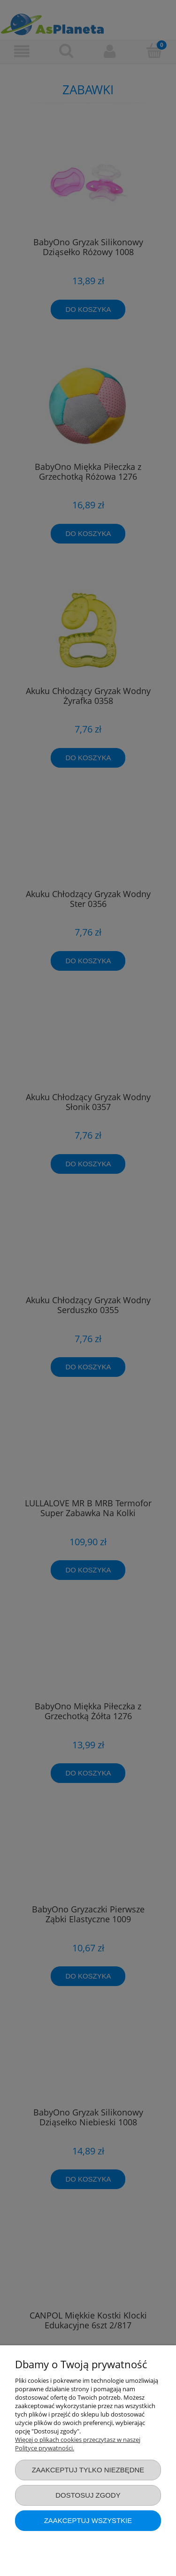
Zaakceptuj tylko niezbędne (88, 2470)
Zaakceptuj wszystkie (88, 2520)
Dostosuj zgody (87, 2495)
